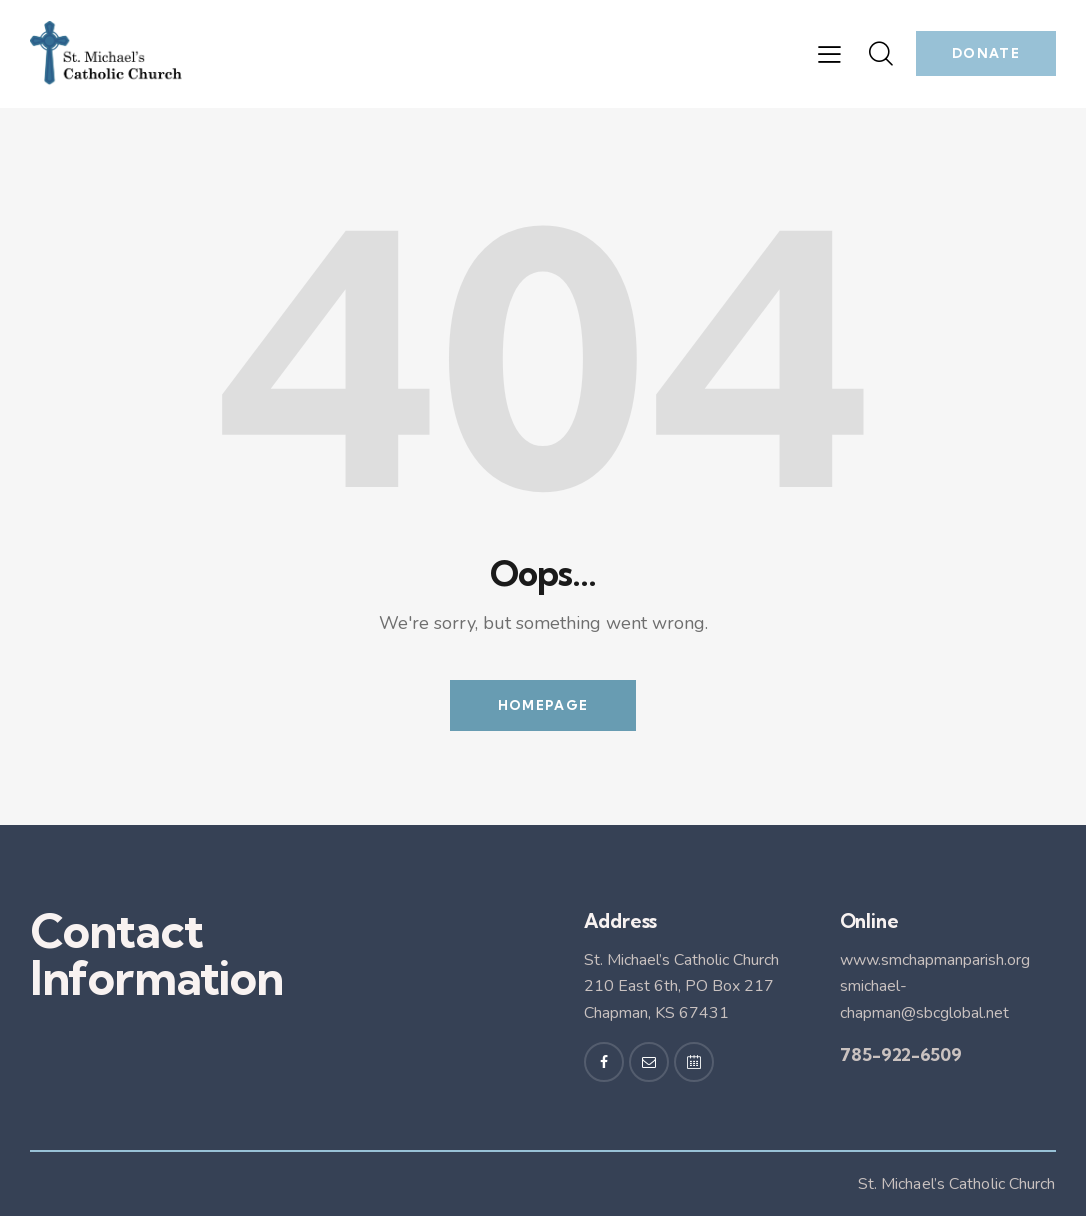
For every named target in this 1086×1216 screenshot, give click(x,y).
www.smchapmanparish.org (935, 960)
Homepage (543, 705)
